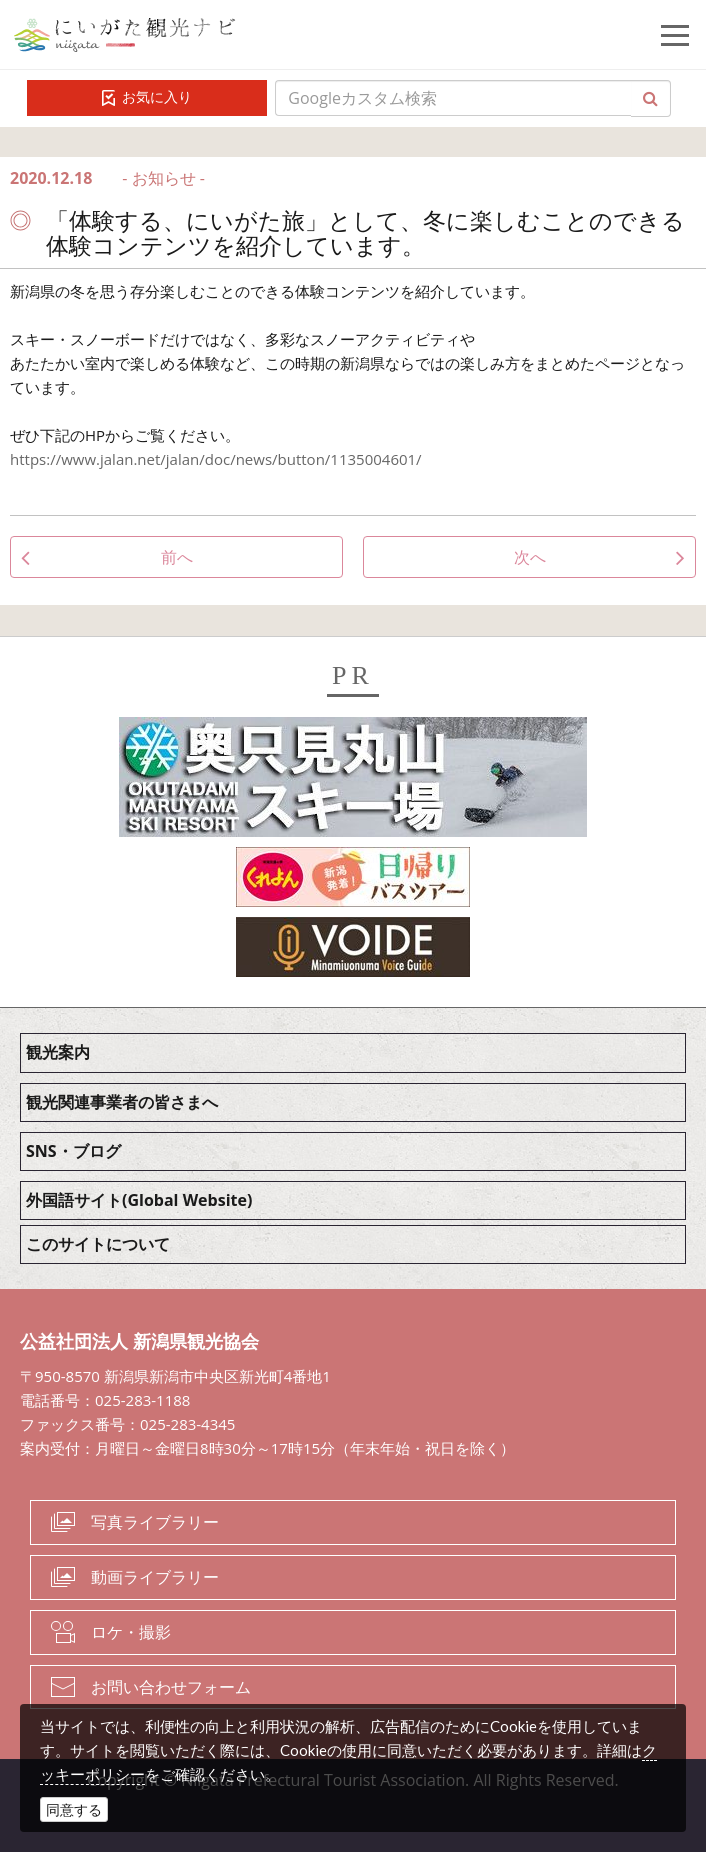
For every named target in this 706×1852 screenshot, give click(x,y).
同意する (74, 1809)
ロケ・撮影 (131, 1632)
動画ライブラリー (155, 1577)
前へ (177, 557)
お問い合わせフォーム (171, 1687)
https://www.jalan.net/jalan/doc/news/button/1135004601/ (216, 459)
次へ (530, 557)
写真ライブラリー (155, 1522)
